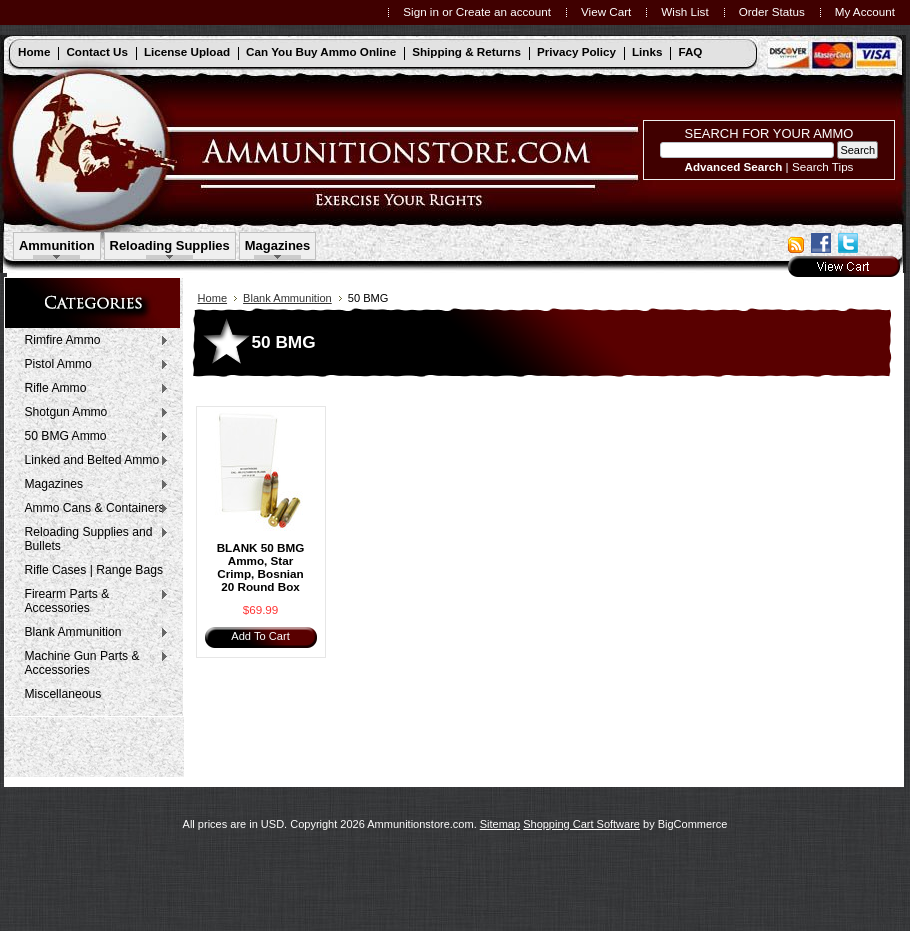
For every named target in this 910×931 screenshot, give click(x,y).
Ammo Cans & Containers (92, 509)
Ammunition (57, 245)
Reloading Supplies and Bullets (92, 539)
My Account (865, 11)
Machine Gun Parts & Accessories (92, 663)
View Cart (606, 11)
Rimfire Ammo (92, 341)
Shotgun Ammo (92, 413)
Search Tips (823, 166)
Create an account (503, 11)
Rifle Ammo (92, 389)
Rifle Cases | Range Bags (94, 570)
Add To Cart (260, 636)
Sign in (421, 11)
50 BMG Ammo (92, 437)
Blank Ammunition (92, 633)
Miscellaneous (63, 694)
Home (213, 298)
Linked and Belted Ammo (92, 461)
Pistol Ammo (92, 365)
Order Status (772, 11)
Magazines (278, 245)
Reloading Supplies (170, 245)
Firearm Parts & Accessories (92, 601)
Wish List (684, 11)
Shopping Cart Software (581, 824)
